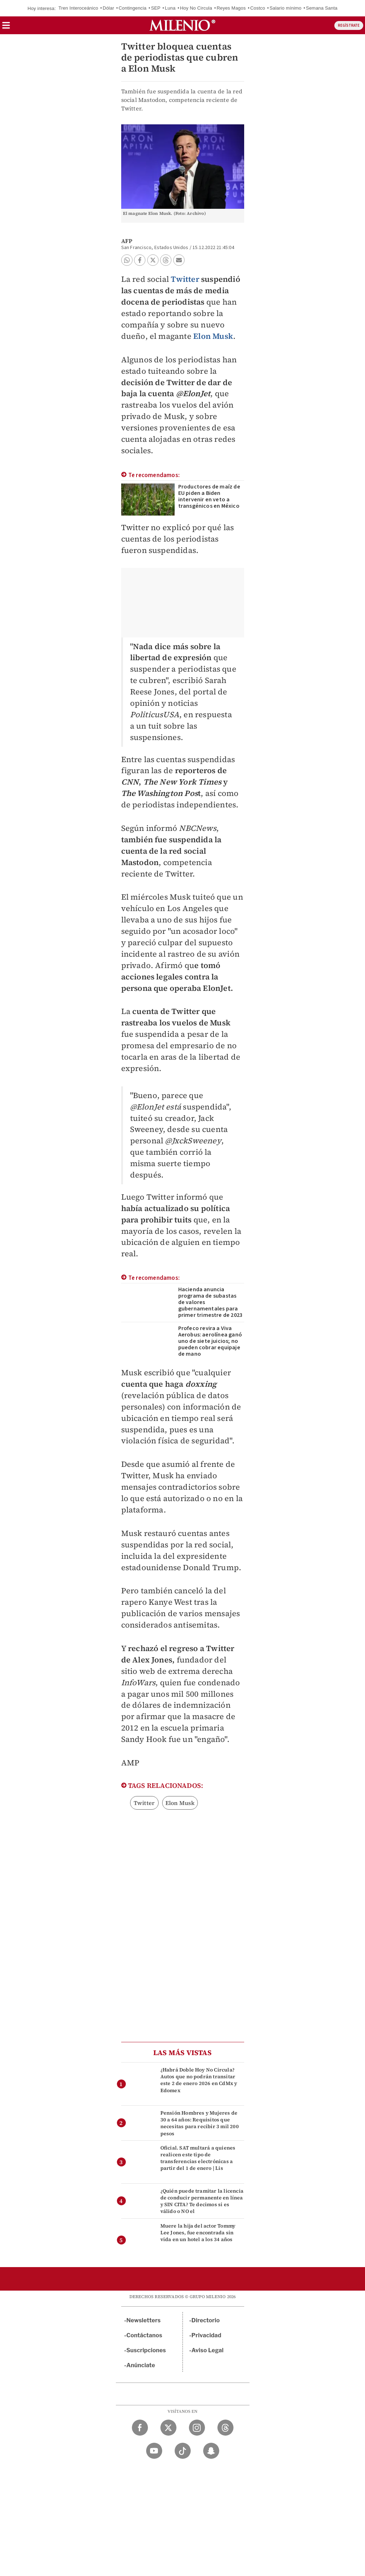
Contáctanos (145, 2335)
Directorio (205, 2320)
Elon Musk (213, 336)
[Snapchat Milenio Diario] (211, 2451)
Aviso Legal (207, 2350)
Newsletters (144, 2320)
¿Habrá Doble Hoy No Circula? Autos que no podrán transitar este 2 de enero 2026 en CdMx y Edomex (198, 2080)
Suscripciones (146, 2350)
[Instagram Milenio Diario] (197, 2428)
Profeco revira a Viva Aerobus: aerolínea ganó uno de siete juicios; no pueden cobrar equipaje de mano (210, 1341)
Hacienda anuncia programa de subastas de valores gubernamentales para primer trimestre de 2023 (210, 1302)
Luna (170, 8)
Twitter (185, 279)
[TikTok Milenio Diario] (183, 2451)
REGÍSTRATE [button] (349, 25)
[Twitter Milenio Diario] (168, 2428)
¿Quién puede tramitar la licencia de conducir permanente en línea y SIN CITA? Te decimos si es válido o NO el (202, 2201)
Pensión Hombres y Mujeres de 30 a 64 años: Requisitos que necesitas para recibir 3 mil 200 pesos (199, 2123)
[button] (6, 28)
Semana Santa (321, 8)
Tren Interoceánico (78, 8)
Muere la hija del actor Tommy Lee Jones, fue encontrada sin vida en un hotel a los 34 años (198, 2232)
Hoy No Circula (196, 8)
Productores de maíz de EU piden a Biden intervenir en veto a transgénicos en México (209, 496)
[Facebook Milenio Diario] (140, 2428)
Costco (257, 8)
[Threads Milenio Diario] (225, 2428)
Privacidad (206, 2335)
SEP (155, 8)
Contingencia (132, 8)
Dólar (108, 8)
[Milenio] (182, 25)
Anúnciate (141, 2365)
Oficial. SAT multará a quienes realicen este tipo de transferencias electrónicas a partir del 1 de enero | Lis (198, 2158)
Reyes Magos (231, 8)
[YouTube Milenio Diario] (154, 2451)
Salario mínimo (285, 8)
